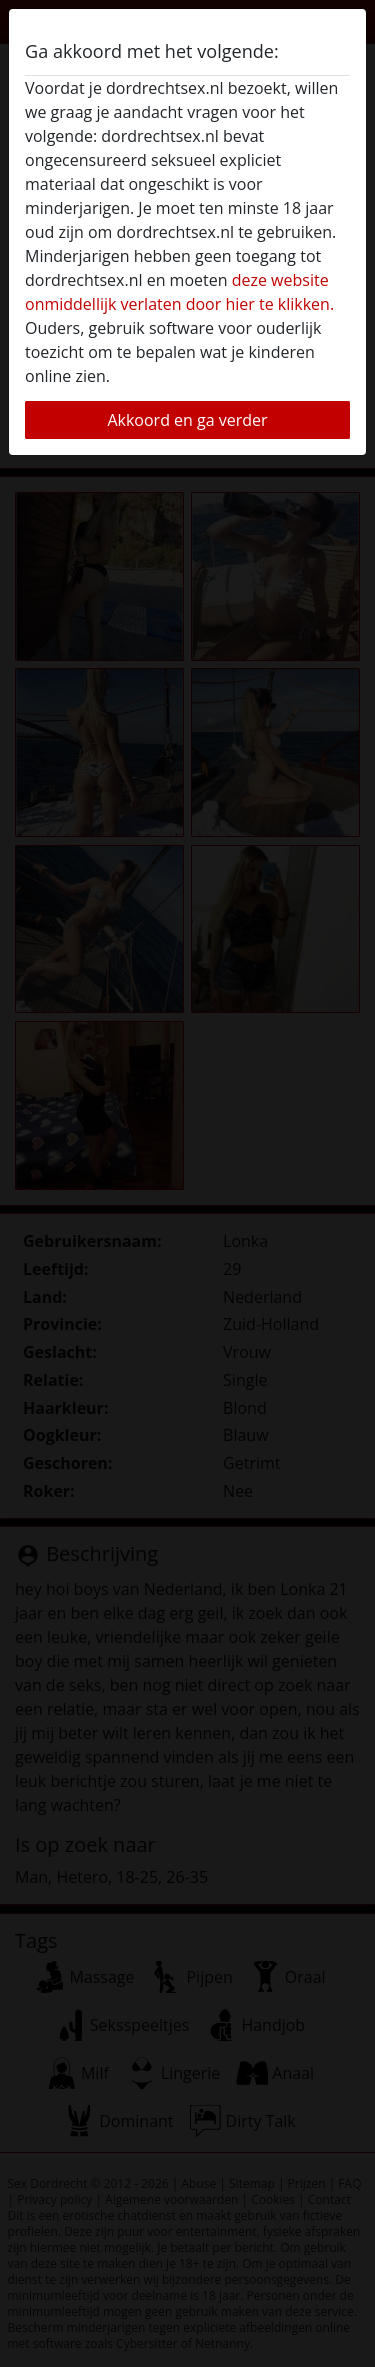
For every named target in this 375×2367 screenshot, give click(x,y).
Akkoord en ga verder (187, 420)
